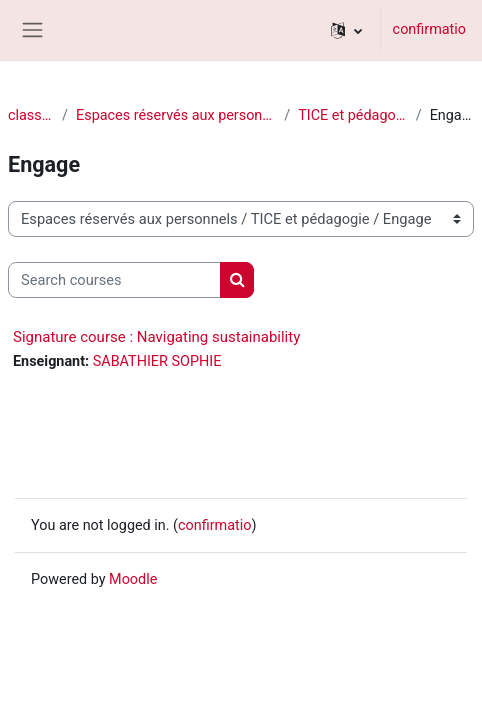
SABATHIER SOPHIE (157, 361)
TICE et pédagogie (352, 115)
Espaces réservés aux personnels (176, 115)
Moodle (133, 579)
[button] (346, 30)
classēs (31, 115)
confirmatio (429, 29)
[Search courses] (114, 280)
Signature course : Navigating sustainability (156, 337)
